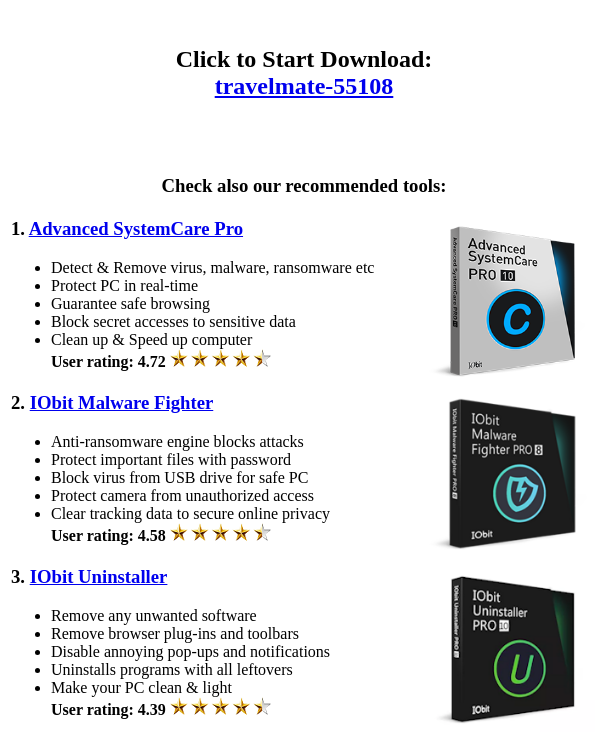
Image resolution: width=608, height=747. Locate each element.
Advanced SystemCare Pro (136, 228)
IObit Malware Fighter (122, 402)
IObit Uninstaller (99, 576)
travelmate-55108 (304, 86)
